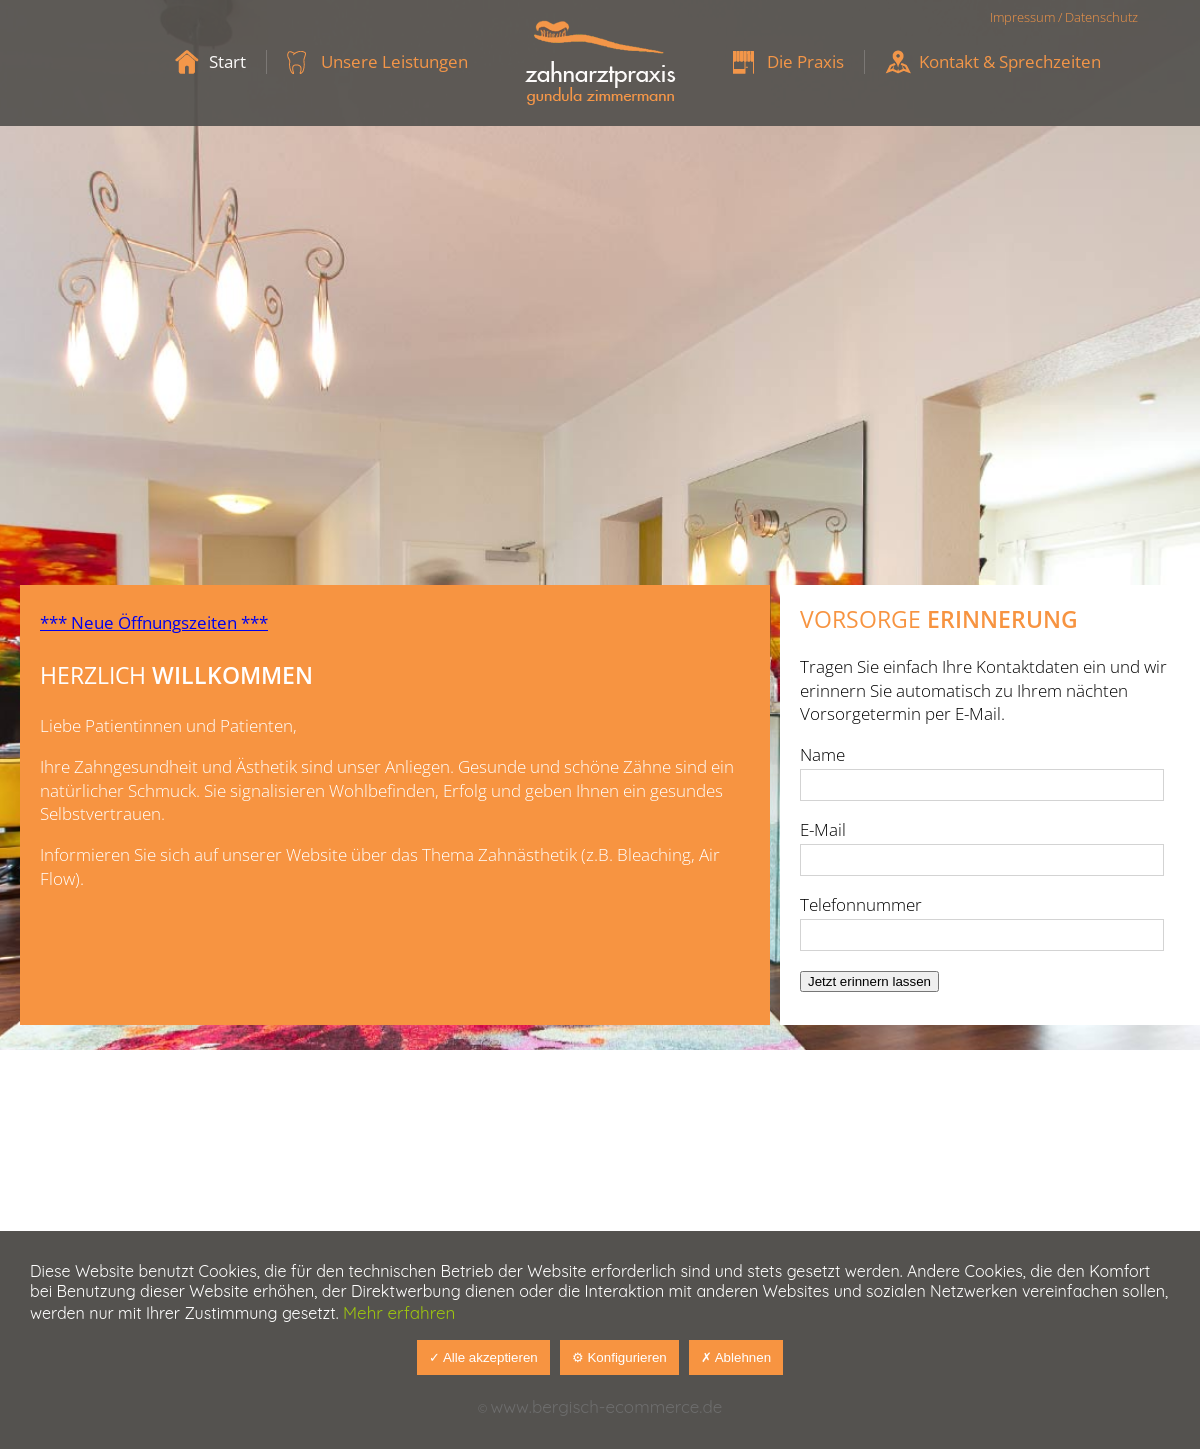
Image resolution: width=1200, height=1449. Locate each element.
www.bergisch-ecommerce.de (607, 1406)
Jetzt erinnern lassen (869, 981)
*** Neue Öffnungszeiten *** (154, 622)
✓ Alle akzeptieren (483, 1357)
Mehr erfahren (399, 1312)
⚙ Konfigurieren (619, 1357)
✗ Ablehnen (736, 1357)
